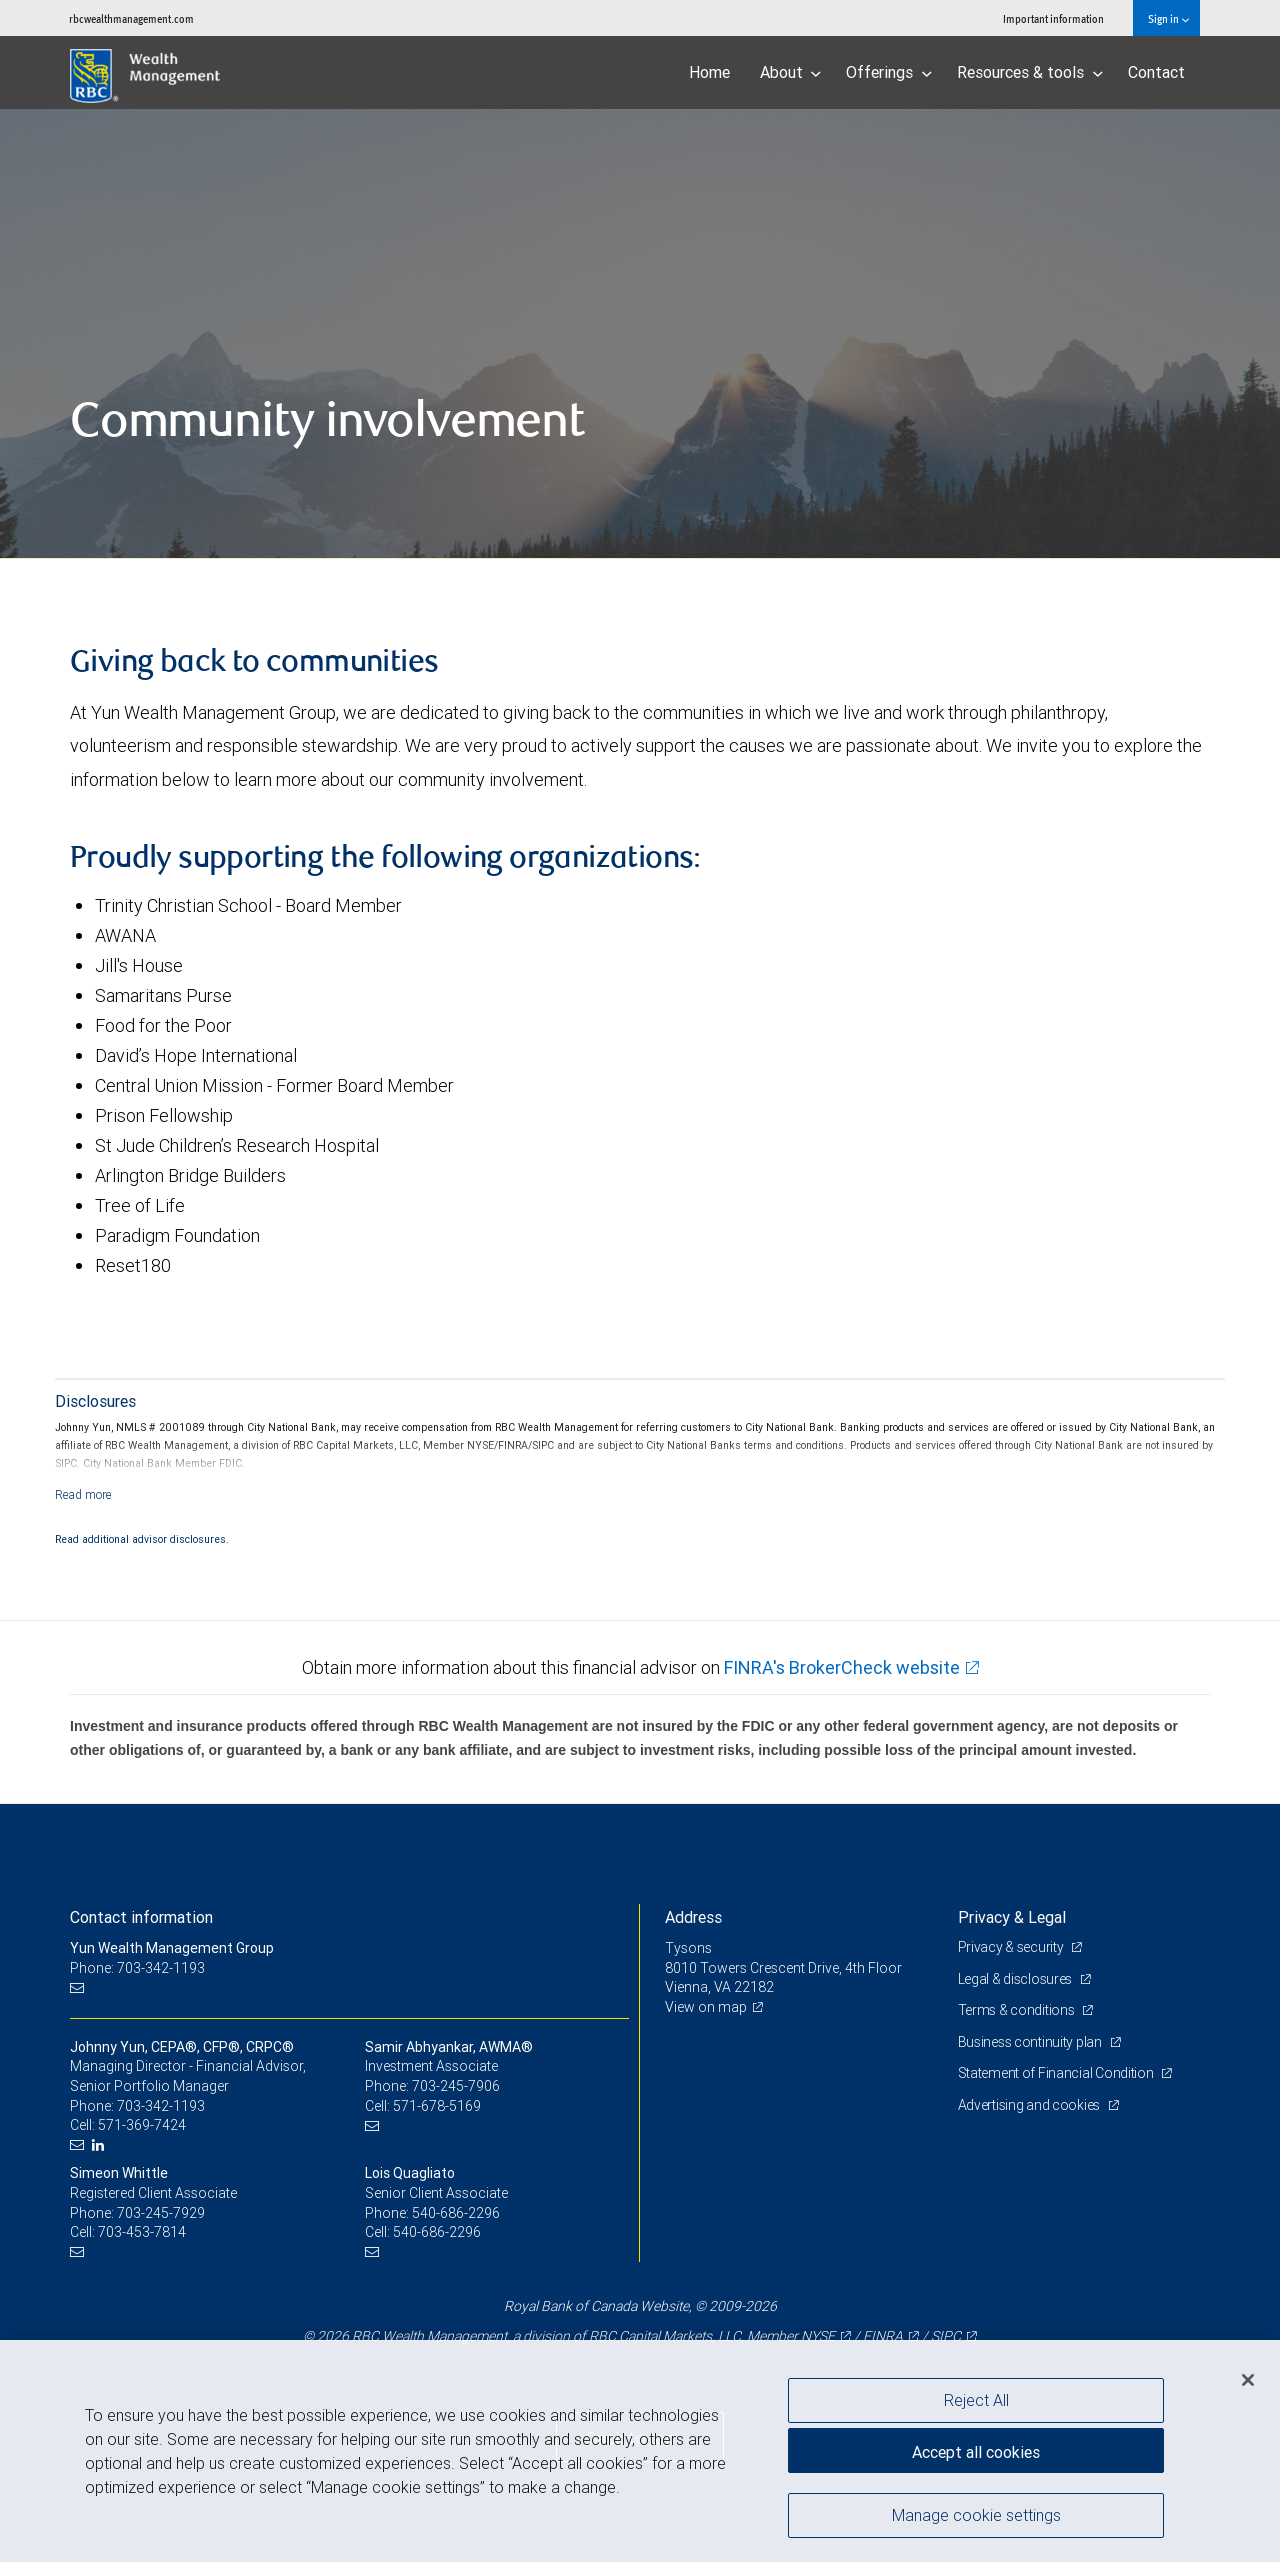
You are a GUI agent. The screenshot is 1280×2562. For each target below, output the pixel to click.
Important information (1053, 18)
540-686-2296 (456, 2213)
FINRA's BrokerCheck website (842, 1667)
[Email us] (79, 1987)
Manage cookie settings (976, 2515)
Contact (1156, 72)
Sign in (1168, 18)
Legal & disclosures (1016, 1979)
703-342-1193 (161, 2106)
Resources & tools (1030, 72)
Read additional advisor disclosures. (142, 1539)
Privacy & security (1012, 1947)
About (791, 72)
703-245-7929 (161, 2213)
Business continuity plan (1031, 2042)
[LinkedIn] (100, 2145)
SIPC (946, 2336)
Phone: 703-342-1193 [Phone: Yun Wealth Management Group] (137, 1968)
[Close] (1248, 2380)
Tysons (688, 1948)
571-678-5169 (437, 2106)
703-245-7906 (456, 2086)
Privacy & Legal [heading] (1012, 1917)
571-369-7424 (142, 2125)
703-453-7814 (142, 2232)
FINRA (883, 2336)
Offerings (889, 72)
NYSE (818, 2336)
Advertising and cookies (1030, 2105)
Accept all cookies (976, 2452)
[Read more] (83, 1494)
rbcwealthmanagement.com (131, 18)
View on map (706, 2007)
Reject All (976, 2400)
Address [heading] (693, 1917)
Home (709, 72)
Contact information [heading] (141, 1917)
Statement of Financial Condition (1057, 2073)
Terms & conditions (1018, 2010)
